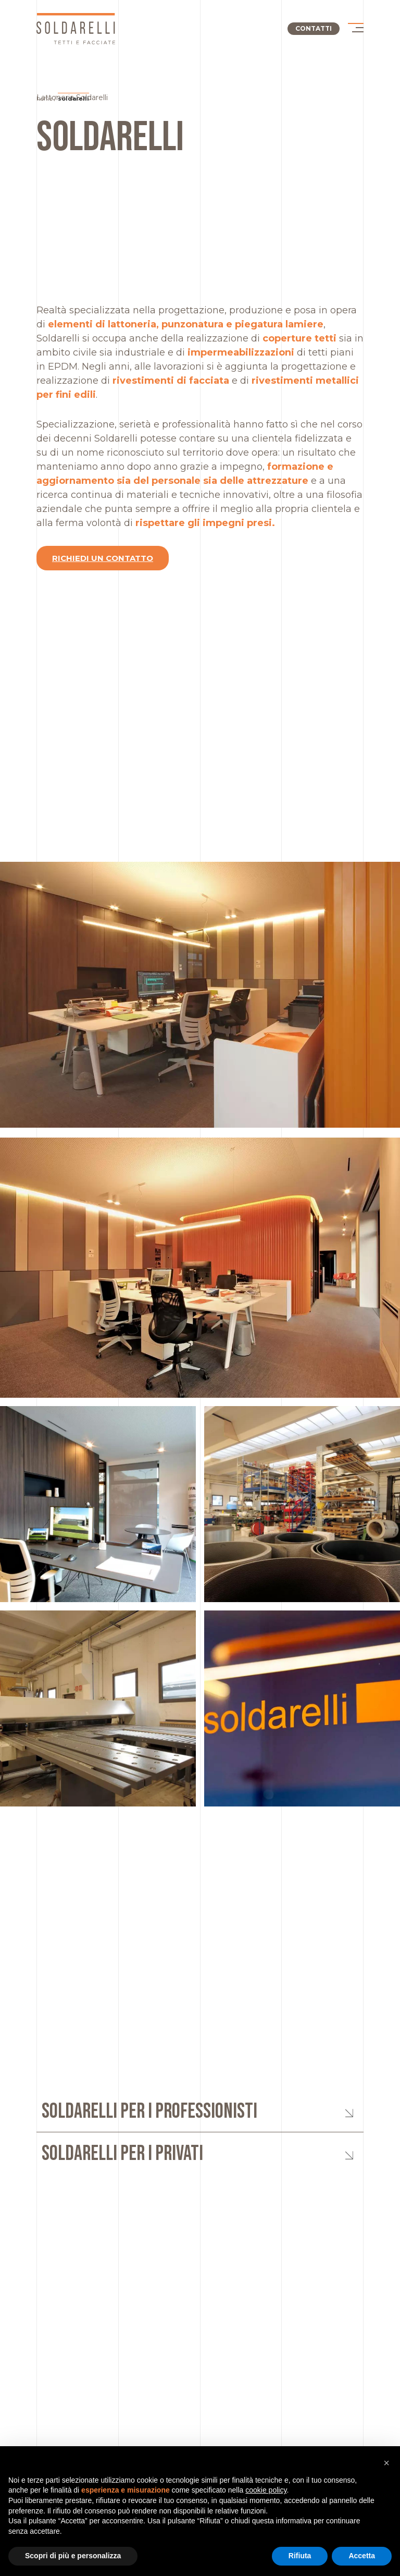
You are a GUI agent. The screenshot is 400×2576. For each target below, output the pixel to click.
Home (44, 98)
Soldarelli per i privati (122, 2153)
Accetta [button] (361, 2555)
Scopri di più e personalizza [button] (73, 2555)
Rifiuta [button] (300, 2555)
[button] (386, 2463)
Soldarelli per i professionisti (149, 2111)
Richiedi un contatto (102, 558)
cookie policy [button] (265, 2490)
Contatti (313, 28)
